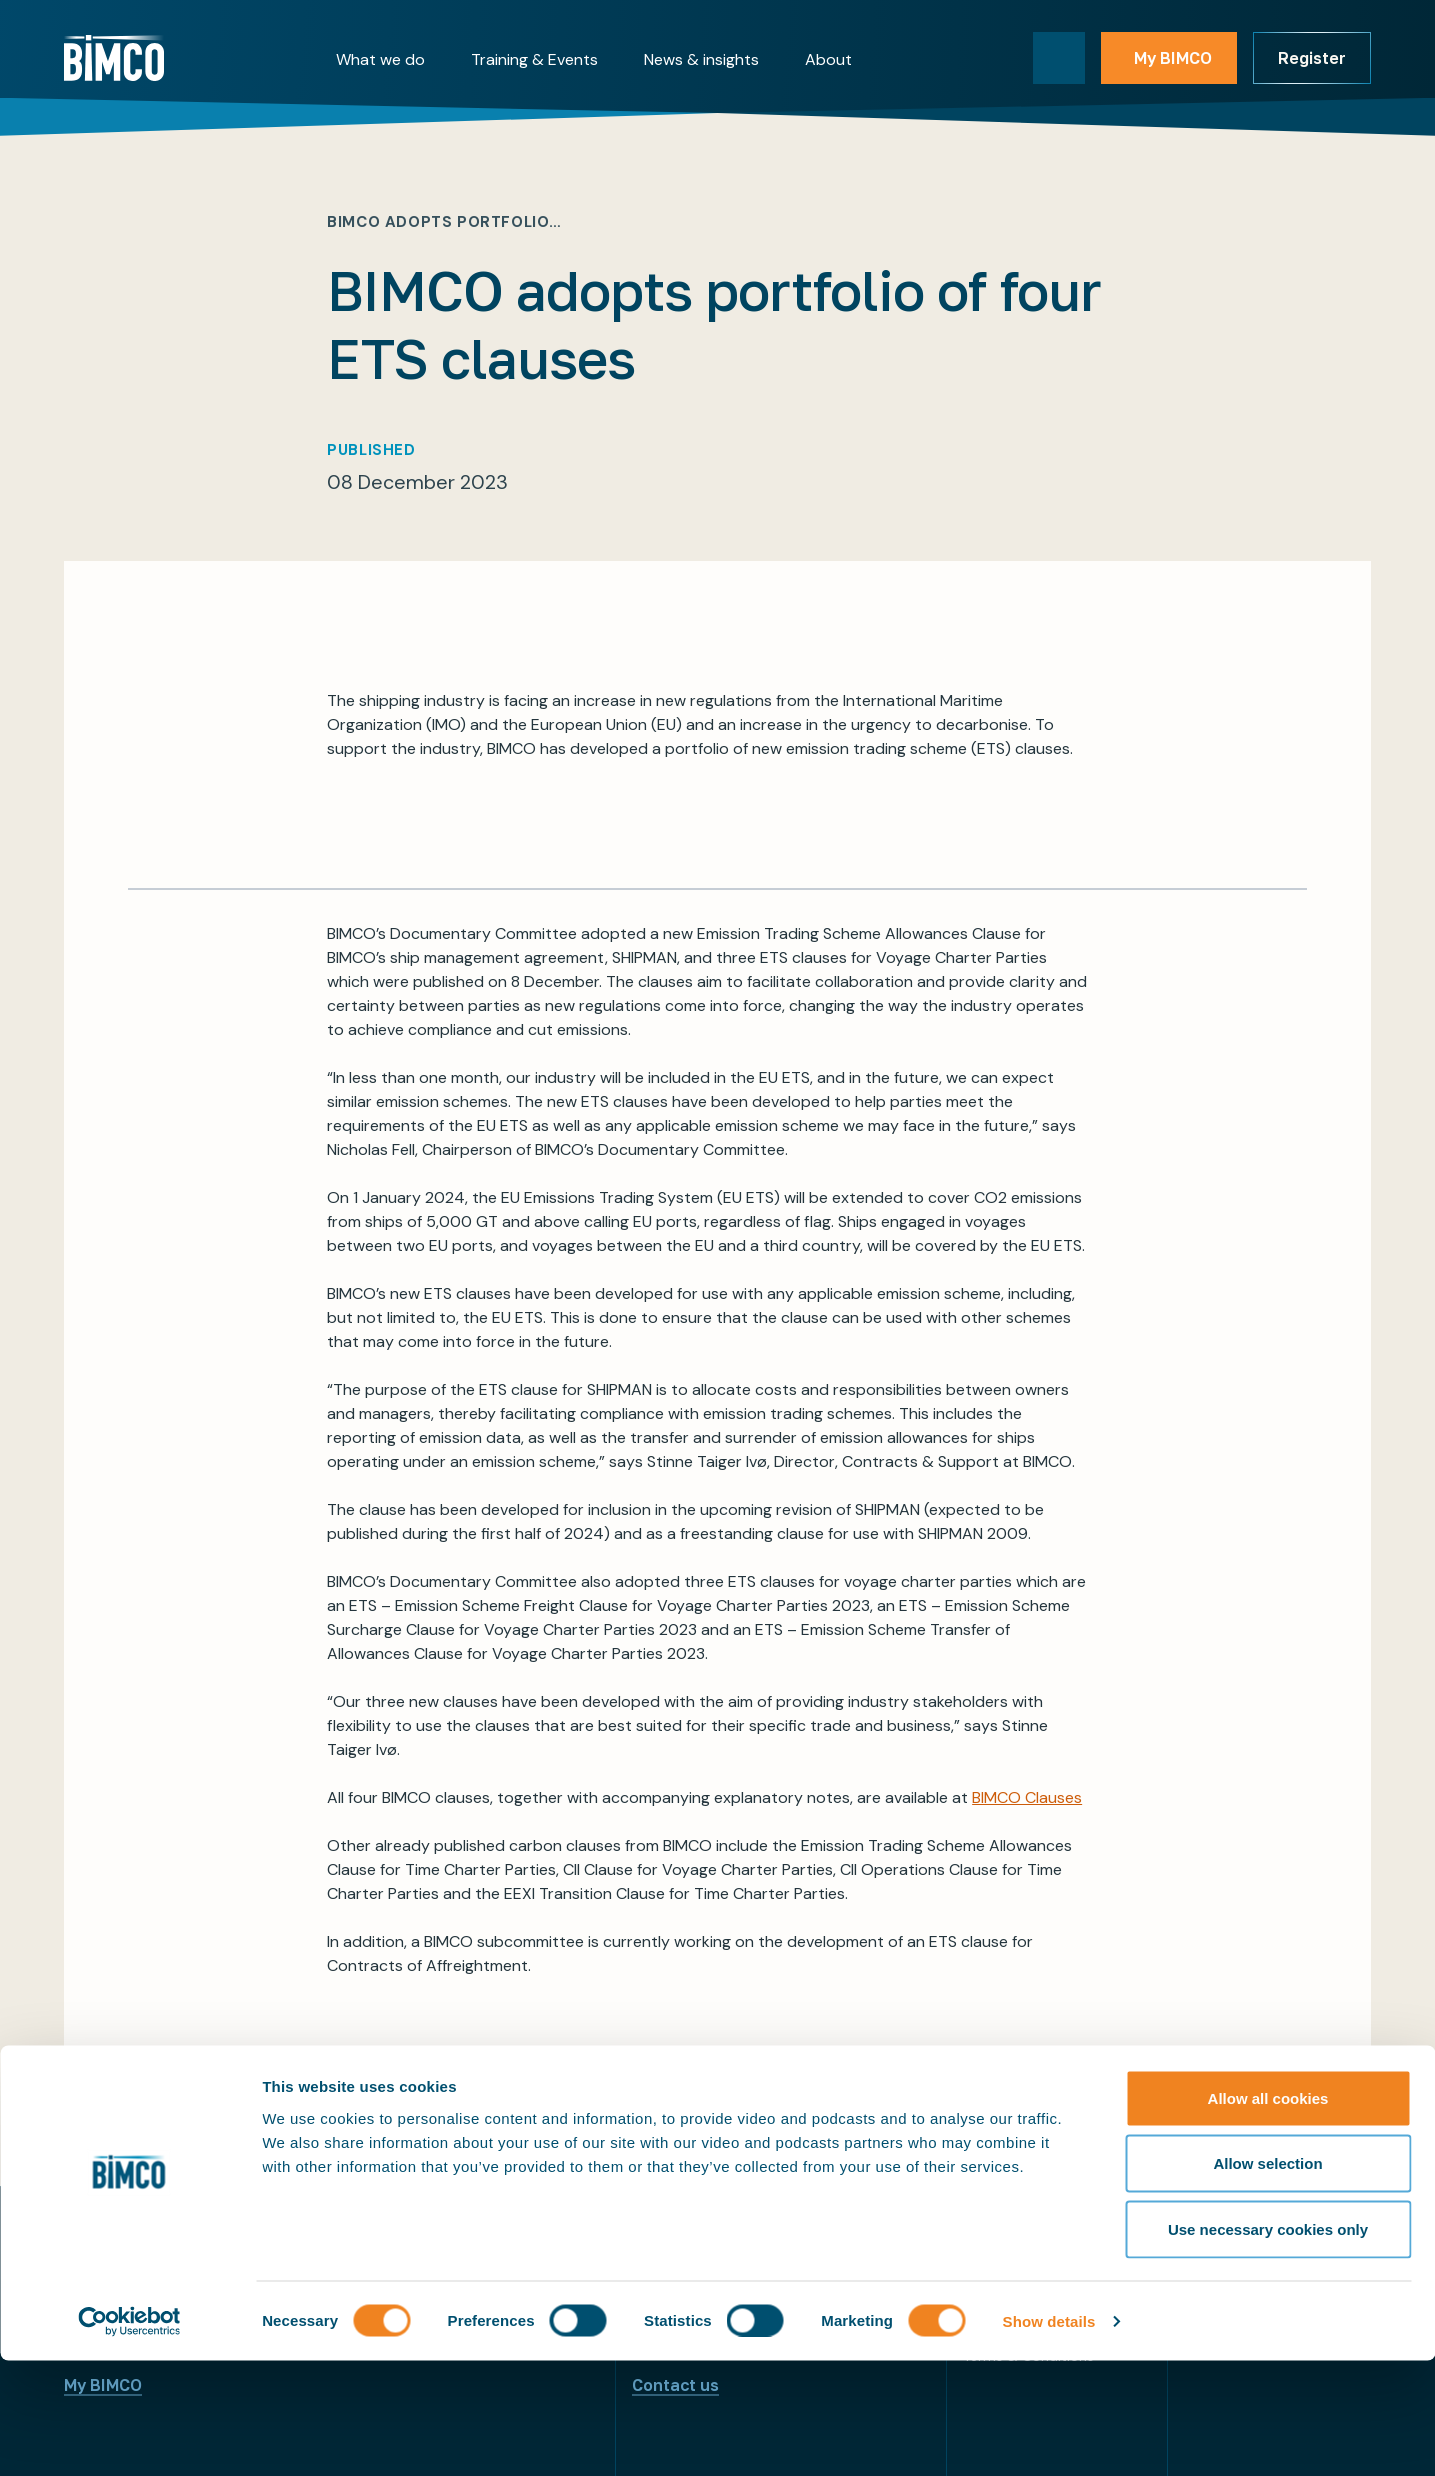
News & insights (701, 59)
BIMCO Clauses (1027, 1797)
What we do (380, 59)
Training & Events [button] (534, 59)
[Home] (114, 58)
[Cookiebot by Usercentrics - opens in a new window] (129, 2437)
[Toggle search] (1059, 58)
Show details (1049, 2436)
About (828, 59)
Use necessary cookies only (1268, 2344)
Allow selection (1267, 2279)
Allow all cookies (1268, 2213)
